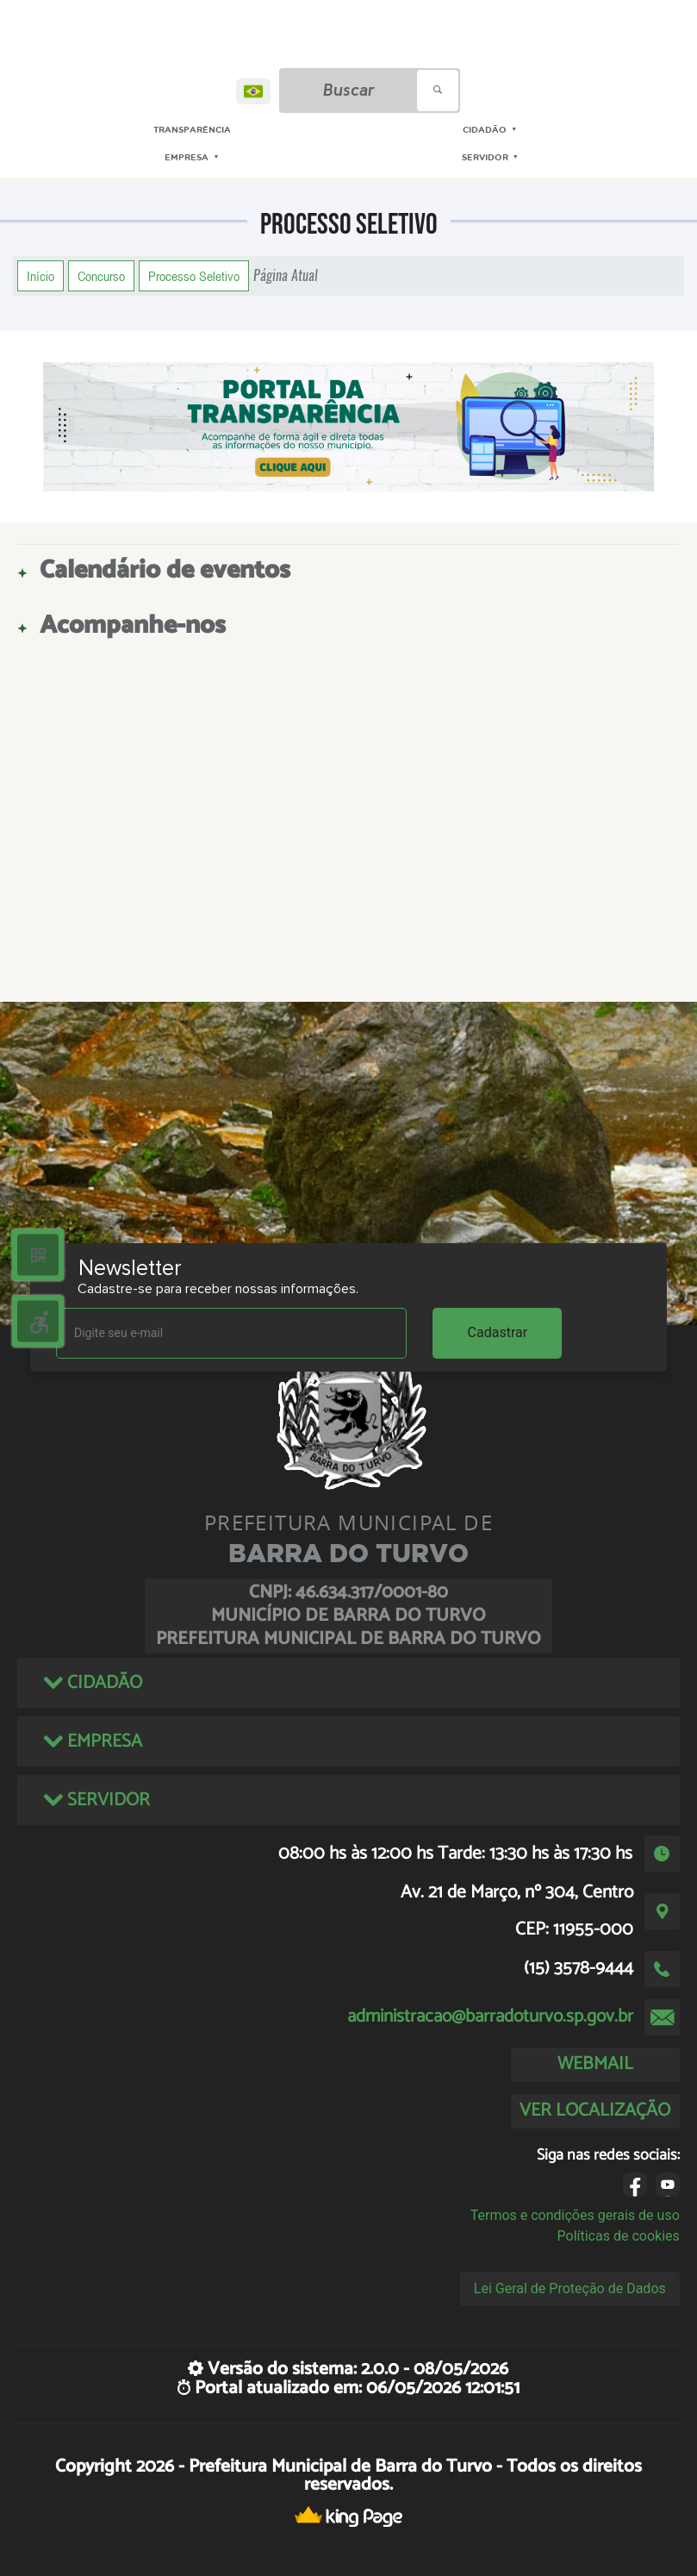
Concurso (101, 275)
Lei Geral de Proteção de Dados (570, 2288)
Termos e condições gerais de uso (575, 2215)
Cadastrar (498, 1332)
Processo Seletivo (194, 275)
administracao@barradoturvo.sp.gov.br (490, 2016)
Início (40, 275)
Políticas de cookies (618, 2236)
